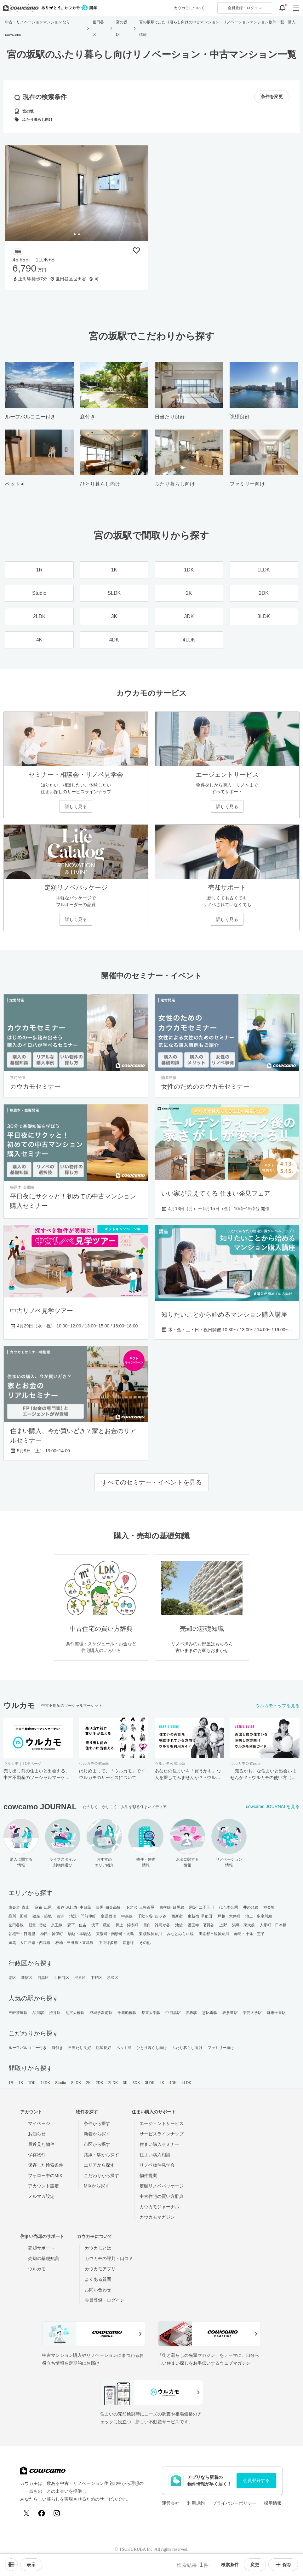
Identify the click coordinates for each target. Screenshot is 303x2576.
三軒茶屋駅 (18, 2013)
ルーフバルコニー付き (28, 2048)
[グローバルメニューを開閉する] (296, 8)
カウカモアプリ (100, 2268)
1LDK (45, 2083)
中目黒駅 (172, 2013)
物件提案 (148, 2175)
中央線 (127, 1916)
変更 (254, 2564)
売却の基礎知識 (43, 2258)
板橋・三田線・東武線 (74, 1943)
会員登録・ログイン (104, 2300)
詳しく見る (76, 806)
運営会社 (171, 2503)
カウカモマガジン (157, 2217)
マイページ (39, 2123)
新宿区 (26, 1978)
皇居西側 (108, 1916)
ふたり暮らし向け (187, 2048)
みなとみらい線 (180, 1934)
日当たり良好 (79, 2048)
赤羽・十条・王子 (249, 1934)
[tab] (75, 234)
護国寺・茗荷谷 (201, 1925)
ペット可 (123, 2048)
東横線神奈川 (150, 1934)
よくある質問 (98, 2279)
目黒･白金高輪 (108, 1907)
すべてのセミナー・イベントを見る (151, 1482)
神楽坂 (269, 1907)
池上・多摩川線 (258, 1916)
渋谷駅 (54, 2013)
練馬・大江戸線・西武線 (29, 1943)
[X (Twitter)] (26, 2513)
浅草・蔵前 (101, 1925)
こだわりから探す (101, 2175)
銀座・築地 (42, 1916)
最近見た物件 (41, 2144)
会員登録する (256, 2480)
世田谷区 (61, 1978)
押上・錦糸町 (127, 1925)
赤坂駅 (191, 2013)
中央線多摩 (108, 1943)
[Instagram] (56, 2513)
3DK (136, 2083)
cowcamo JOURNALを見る (273, 1806)
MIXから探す (96, 2185)
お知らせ (37, 2133)
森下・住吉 (77, 1925)
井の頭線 (250, 1907)
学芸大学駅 (252, 2013)
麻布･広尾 (43, 1907)
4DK (173, 2083)
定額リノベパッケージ (162, 2185)
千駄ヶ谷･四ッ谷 (152, 1916)
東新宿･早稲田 (200, 1916)
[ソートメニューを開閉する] (11, 2564)
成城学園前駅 (100, 2013)
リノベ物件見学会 (157, 2165)
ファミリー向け (221, 2048)
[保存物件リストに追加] (136, 250)
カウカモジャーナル (159, 2206)
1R (11, 2083)
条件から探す (97, 2123)
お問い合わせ (98, 2289)
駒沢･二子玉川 (201, 1907)
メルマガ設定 (41, 2196)
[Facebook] (41, 2513)
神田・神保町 (51, 1934)
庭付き (57, 2048)
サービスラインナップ (162, 2133)
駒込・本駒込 (79, 1934)
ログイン (245, 8)
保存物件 (37, 2154)
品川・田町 (18, 1916)
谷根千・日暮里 (22, 1934)
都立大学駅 (151, 2013)
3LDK (149, 2083)
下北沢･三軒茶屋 (140, 1907)
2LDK (113, 2083)
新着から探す (97, 2133)
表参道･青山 (19, 1907)
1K (20, 2083)
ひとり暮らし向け (151, 2048)
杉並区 (112, 1978)
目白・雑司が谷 (156, 1925)
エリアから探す (99, 2165)
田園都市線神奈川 (214, 1934)
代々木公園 (228, 1907)
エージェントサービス (162, 2123)
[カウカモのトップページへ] (48, 8)
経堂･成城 (37, 1925)
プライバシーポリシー (234, 2503)
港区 (12, 1978)
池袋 (179, 1925)
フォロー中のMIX (45, 2175)
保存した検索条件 (45, 2165)
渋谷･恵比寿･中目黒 (74, 1907)
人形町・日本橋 (273, 1925)
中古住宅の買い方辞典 (162, 2196)
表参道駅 (229, 2013)
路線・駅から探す (101, 2154)
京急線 (128, 1943)
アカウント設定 (43, 2185)
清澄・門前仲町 (82, 1916)
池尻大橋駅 (75, 2013)
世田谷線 (16, 1925)
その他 (144, 1943)
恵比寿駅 (209, 2013)
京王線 (56, 1925)
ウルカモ (37, 2268)
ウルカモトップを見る (277, 1705)
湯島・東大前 (243, 1925)
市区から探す (97, 2144)
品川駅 (38, 2013)
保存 (283, 2564)
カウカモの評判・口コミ (109, 2258)
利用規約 (196, 2503)
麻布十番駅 (276, 2013)
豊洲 (60, 1916)
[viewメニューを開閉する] (31, 2564)
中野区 (96, 1978)
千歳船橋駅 (127, 2013)
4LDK (186, 2083)
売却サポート (41, 2248)
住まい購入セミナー (159, 2144)
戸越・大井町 (228, 1916)
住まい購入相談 (155, 2154)
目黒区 (43, 1978)
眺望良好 (103, 2048)
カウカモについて (189, 8)
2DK (99, 2083)
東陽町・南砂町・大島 (115, 1934)
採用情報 (273, 2503)
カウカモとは (98, 2248)
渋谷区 (80, 1978)
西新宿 (177, 1916)
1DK (32, 2083)
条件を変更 (272, 96)
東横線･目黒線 (171, 1907)
